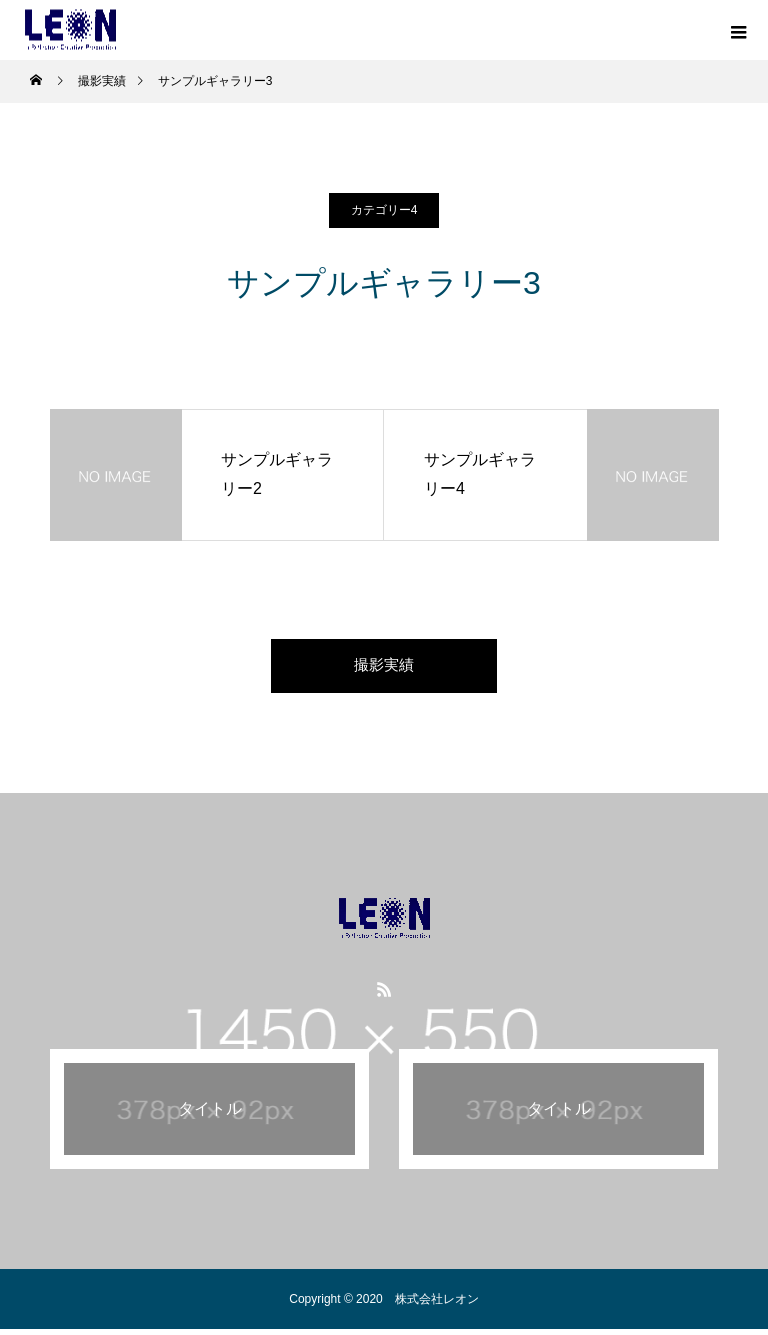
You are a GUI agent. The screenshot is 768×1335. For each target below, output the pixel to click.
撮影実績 (384, 668)
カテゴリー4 (384, 210)
